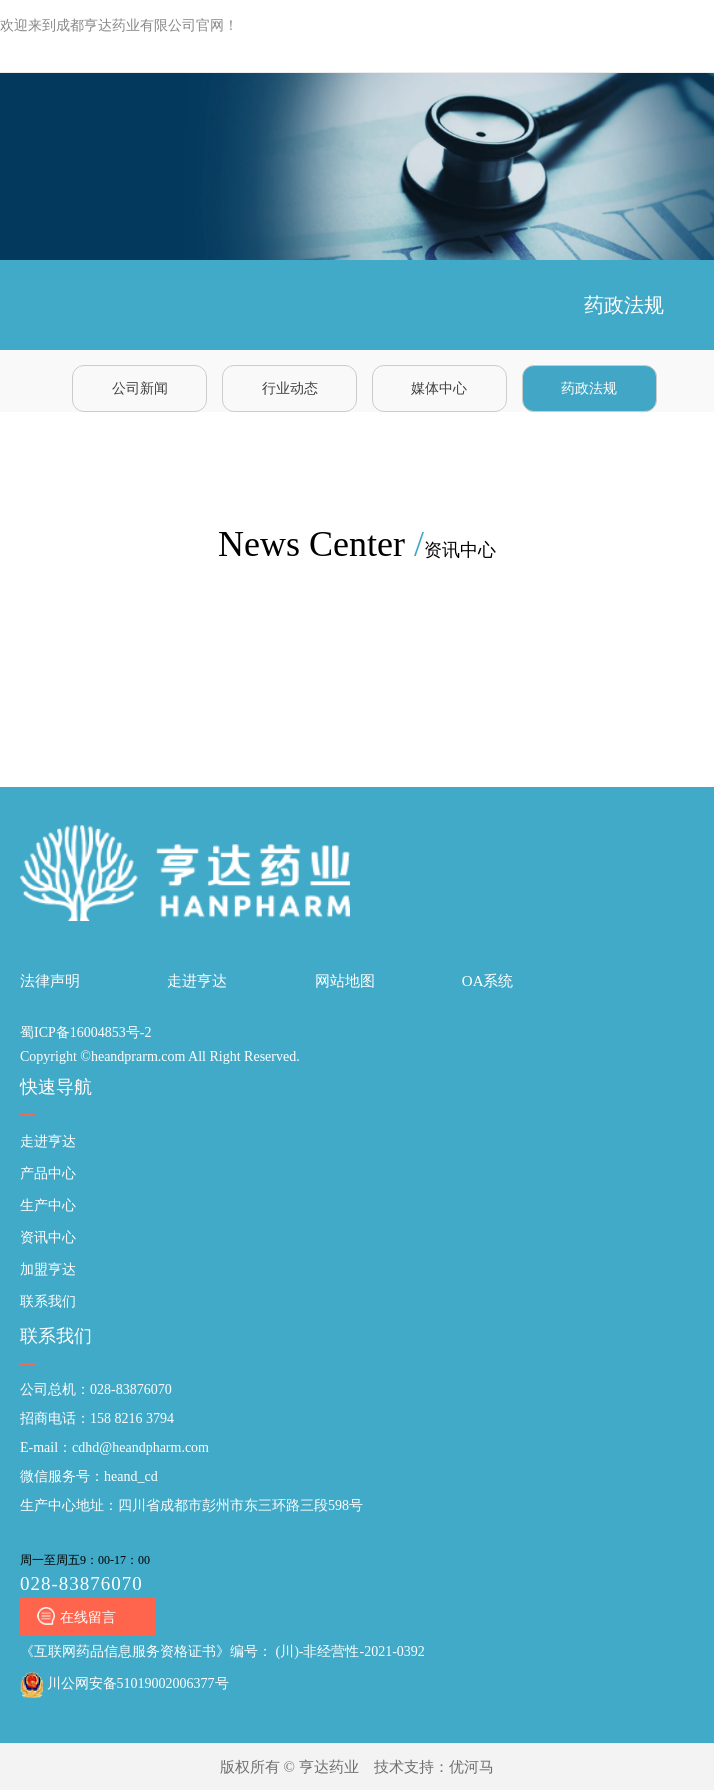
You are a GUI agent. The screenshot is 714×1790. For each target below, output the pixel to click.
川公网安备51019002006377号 (124, 1683)
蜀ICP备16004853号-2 (85, 1032)
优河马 (471, 1767)
